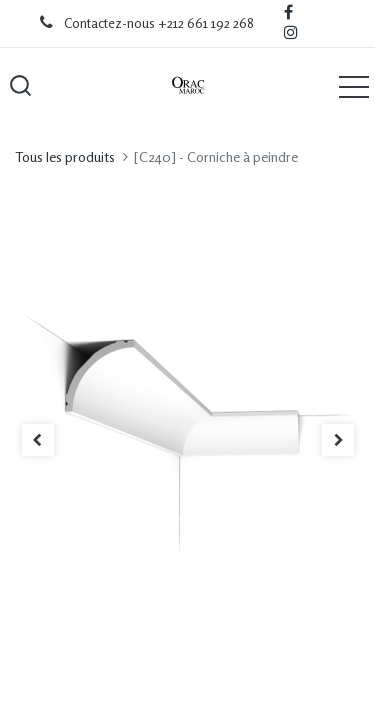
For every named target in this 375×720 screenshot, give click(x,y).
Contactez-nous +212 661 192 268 (159, 23)
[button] (20, 86)
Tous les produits (65, 156)
